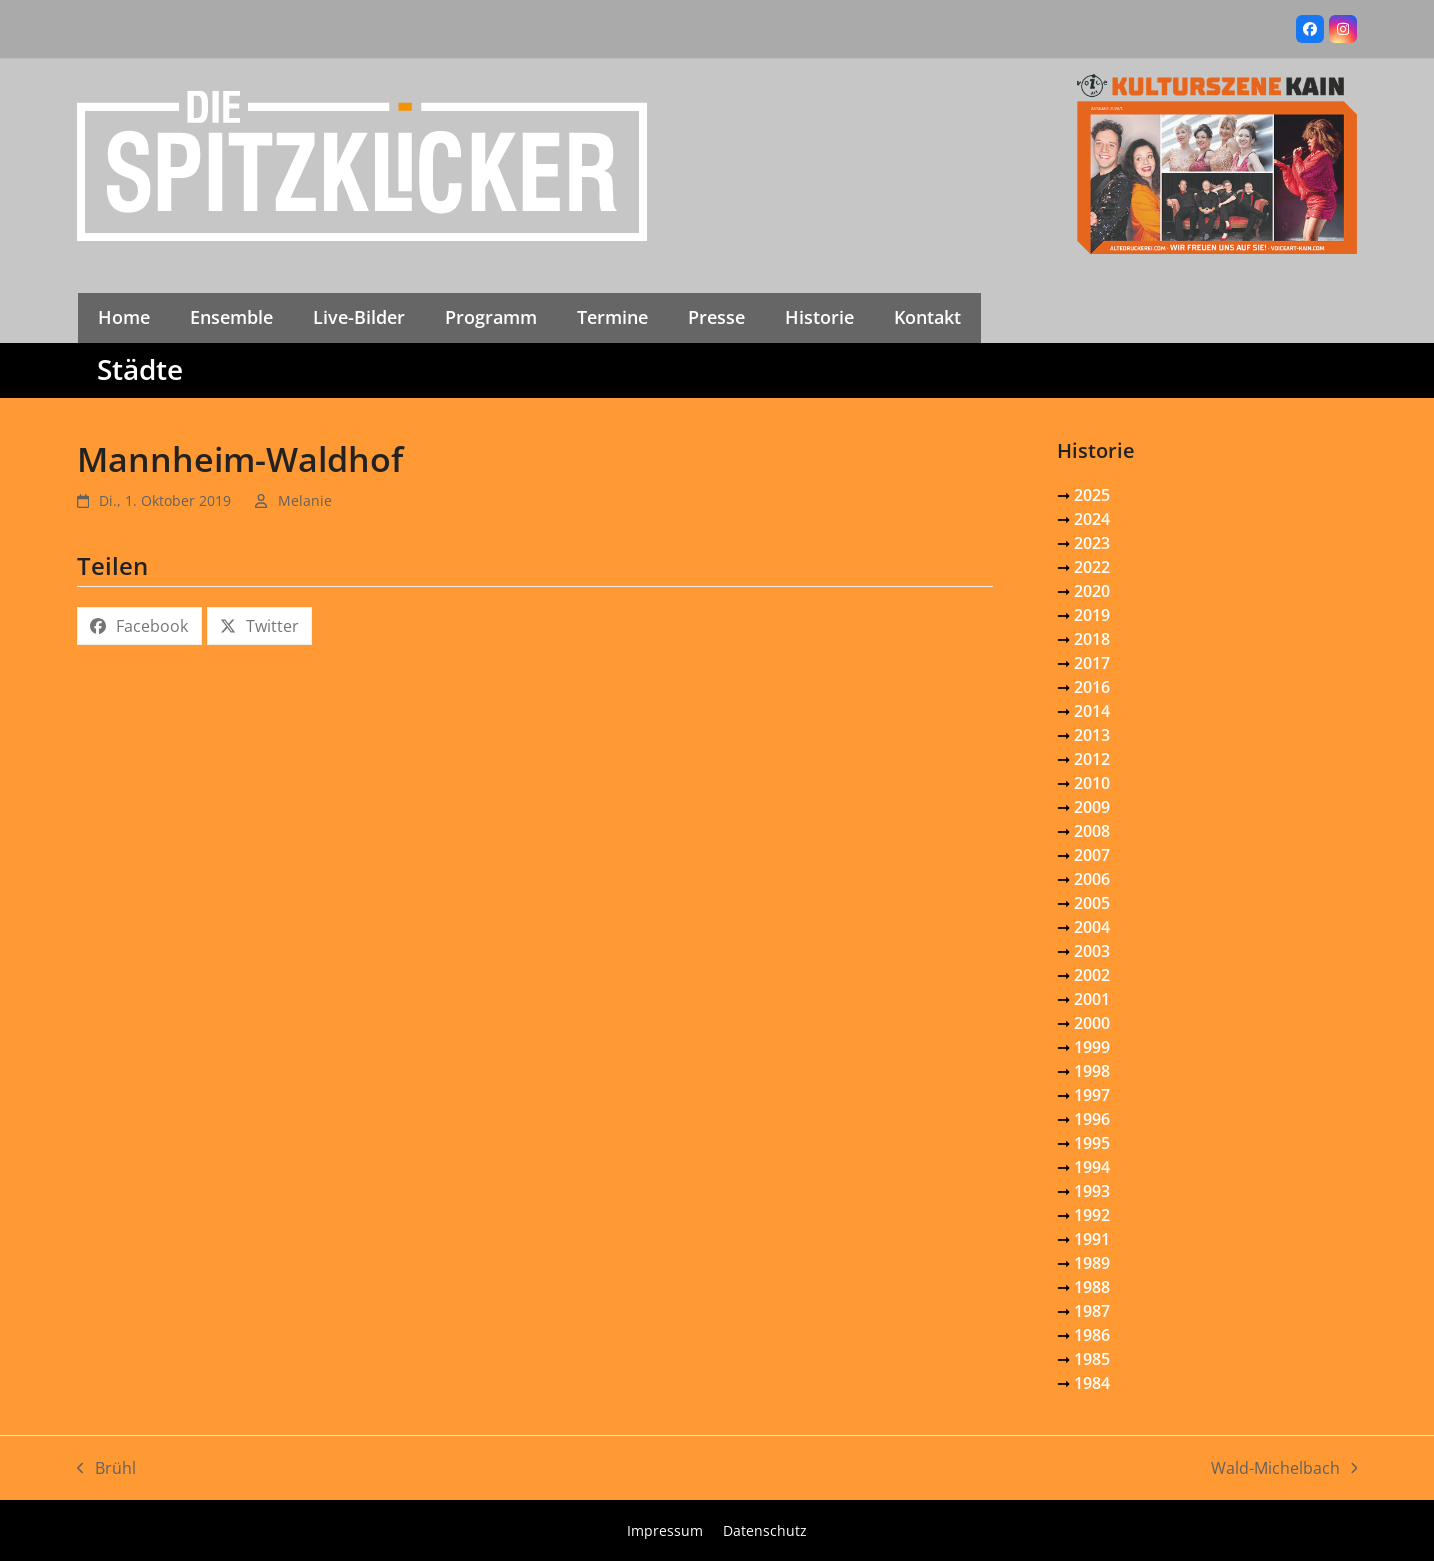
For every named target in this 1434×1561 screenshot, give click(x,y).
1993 (1092, 1191)
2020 (1092, 591)
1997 (1092, 1095)
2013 (1092, 735)
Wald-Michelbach (1284, 1468)
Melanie (305, 500)
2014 (1092, 711)
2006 (1092, 879)
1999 (1092, 1047)
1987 (1092, 1311)
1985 (1092, 1359)
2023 (1092, 543)
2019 (1092, 615)
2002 (1092, 975)
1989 (1092, 1263)
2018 (1092, 639)
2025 (1092, 495)
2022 (1092, 567)
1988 (1092, 1287)
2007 (1092, 855)
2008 (1092, 831)
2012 (1092, 759)
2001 (1092, 999)
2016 (1092, 687)
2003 (1092, 951)
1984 (1092, 1383)
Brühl (106, 1468)
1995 (1092, 1143)
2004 (1092, 927)
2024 (1092, 519)
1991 (1092, 1239)
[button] (139, 626)
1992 (1092, 1215)
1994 (1092, 1167)
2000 (1092, 1023)
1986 (1092, 1335)
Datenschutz (765, 1530)
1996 (1092, 1119)
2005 (1092, 903)
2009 (1092, 807)
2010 (1092, 783)
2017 (1092, 663)
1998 (1092, 1071)
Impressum (665, 1530)
